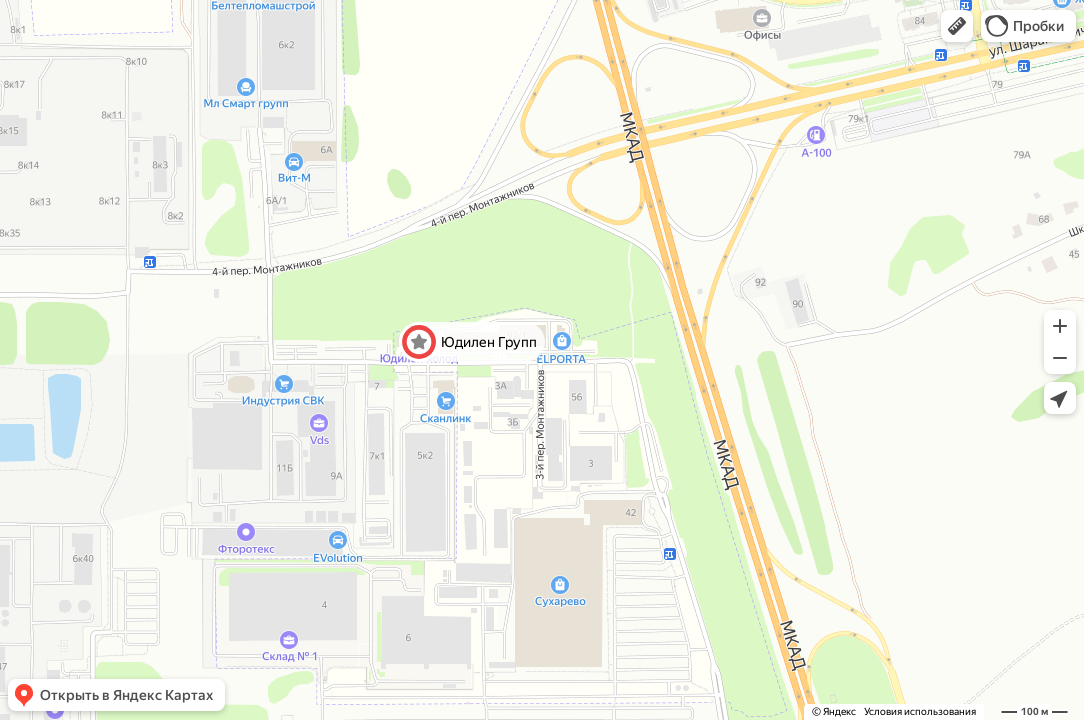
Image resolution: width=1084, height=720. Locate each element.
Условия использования (920, 711)
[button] (957, 26)
